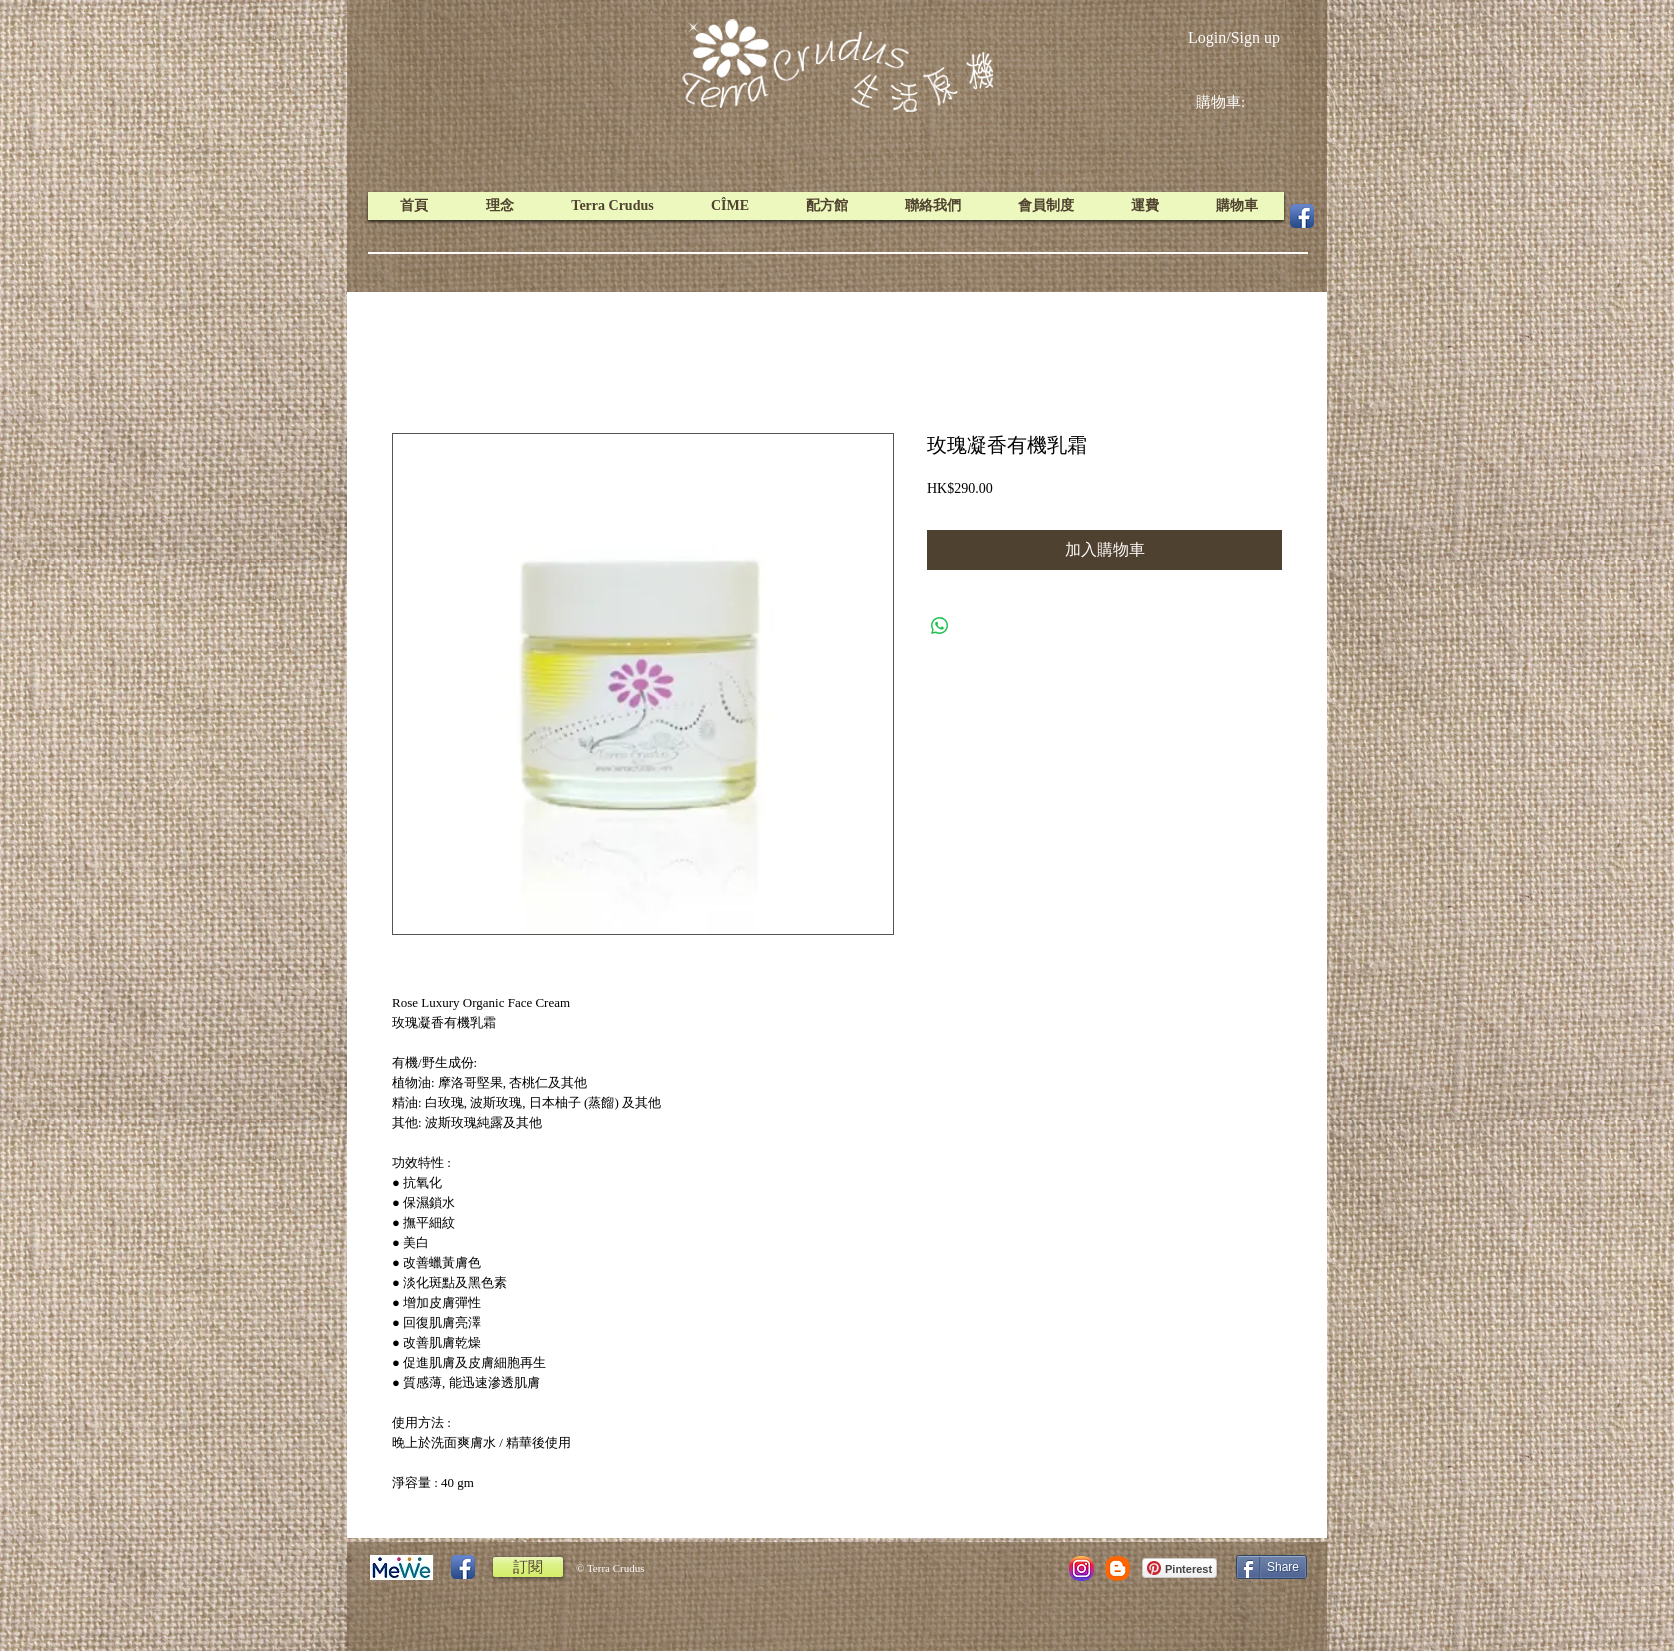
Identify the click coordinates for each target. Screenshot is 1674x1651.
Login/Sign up (1234, 37)
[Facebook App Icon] (1302, 216)
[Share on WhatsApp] (940, 626)
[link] (1236, 102)
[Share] (1271, 1567)
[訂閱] (528, 1567)
